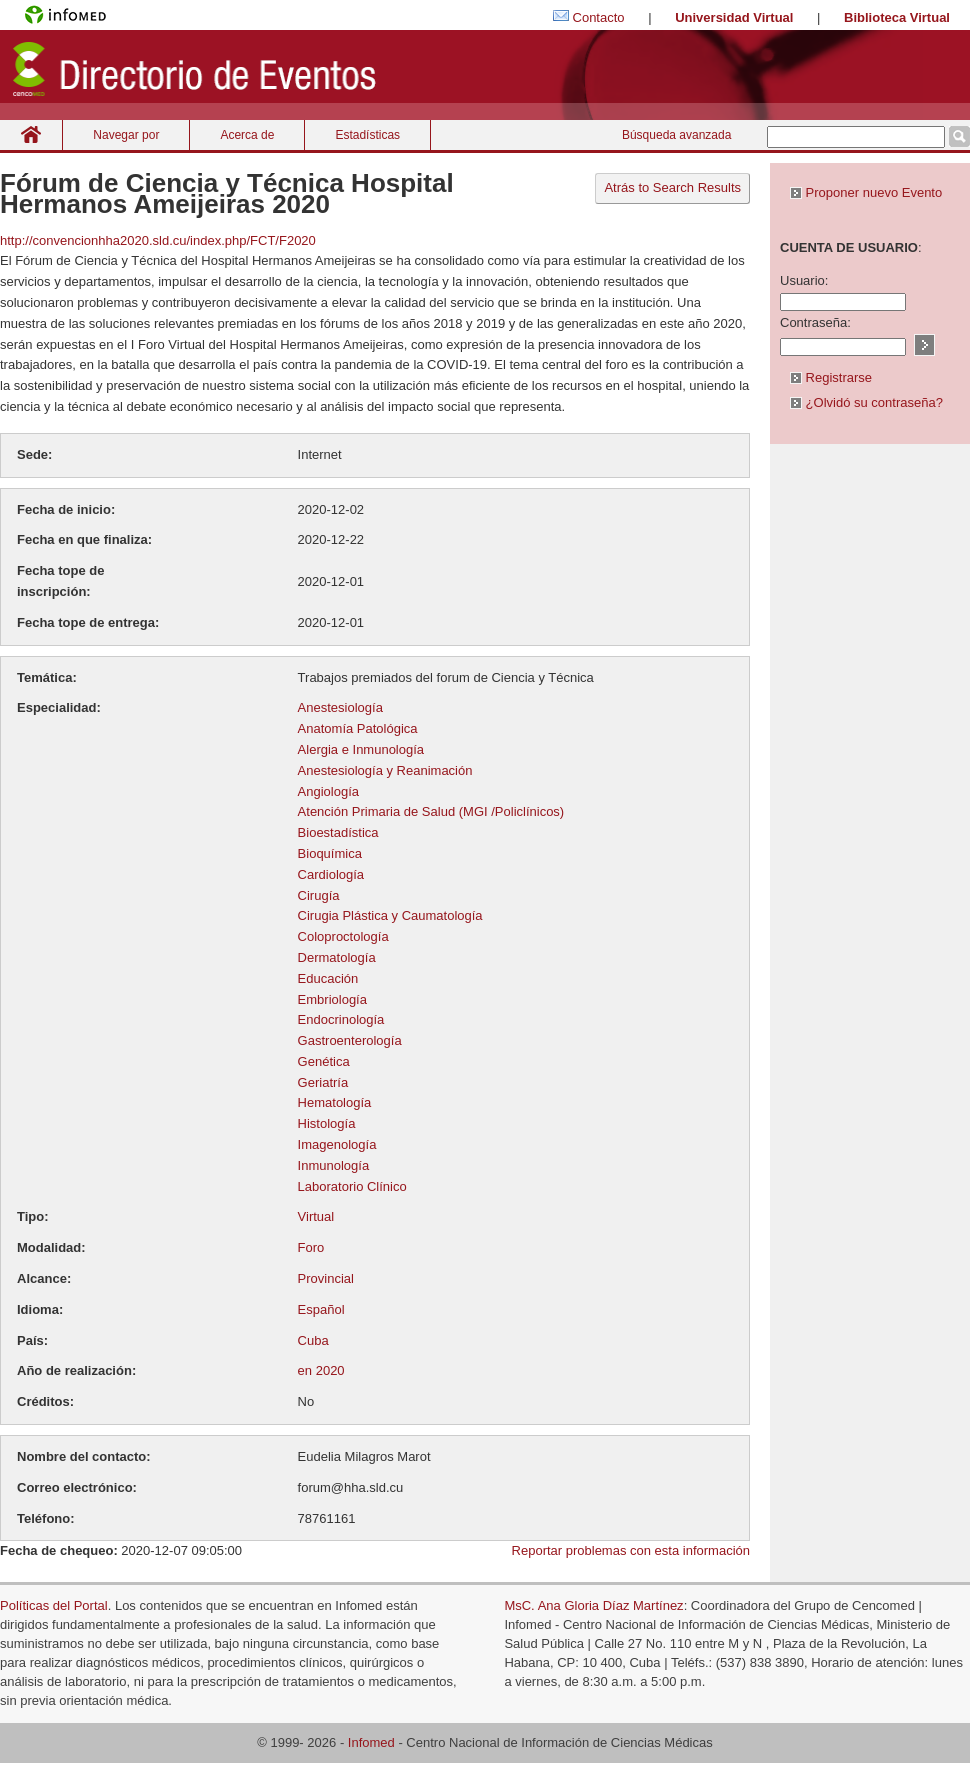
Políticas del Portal (54, 1605)
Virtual (316, 1216)
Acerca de (247, 135)
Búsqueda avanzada (676, 135)
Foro (311, 1247)
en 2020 (321, 1370)
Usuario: (804, 280)
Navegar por (126, 135)
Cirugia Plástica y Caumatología (390, 915)
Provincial (326, 1278)
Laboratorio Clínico (352, 1186)
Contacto (599, 17)
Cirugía (319, 895)
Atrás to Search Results (672, 187)
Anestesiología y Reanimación (385, 770)
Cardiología (331, 874)
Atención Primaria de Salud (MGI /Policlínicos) (431, 811)
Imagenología (337, 1144)
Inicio (31, 134)
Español (321, 1309)
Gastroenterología (350, 1040)
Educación (328, 978)
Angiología (328, 791)
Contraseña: (815, 322)
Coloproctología (343, 936)
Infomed (371, 1742)
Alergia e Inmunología (361, 749)
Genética (324, 1061)
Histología (327, 1123)
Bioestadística (338, 832)
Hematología (335, 1102)
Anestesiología (340, 707)
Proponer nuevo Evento (866, 192)
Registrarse (831, 377)
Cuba (313, 1340)
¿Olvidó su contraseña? (866, 402)
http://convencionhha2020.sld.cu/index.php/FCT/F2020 (158, 240)
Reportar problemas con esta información (631, 1550)
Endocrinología (341, 1019)
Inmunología (334, 1165)
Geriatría (323, 1082)
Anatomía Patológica (358, 728)
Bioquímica (330, 853)
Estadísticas (367, 135)
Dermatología (337, 957)
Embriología (332, 999)
